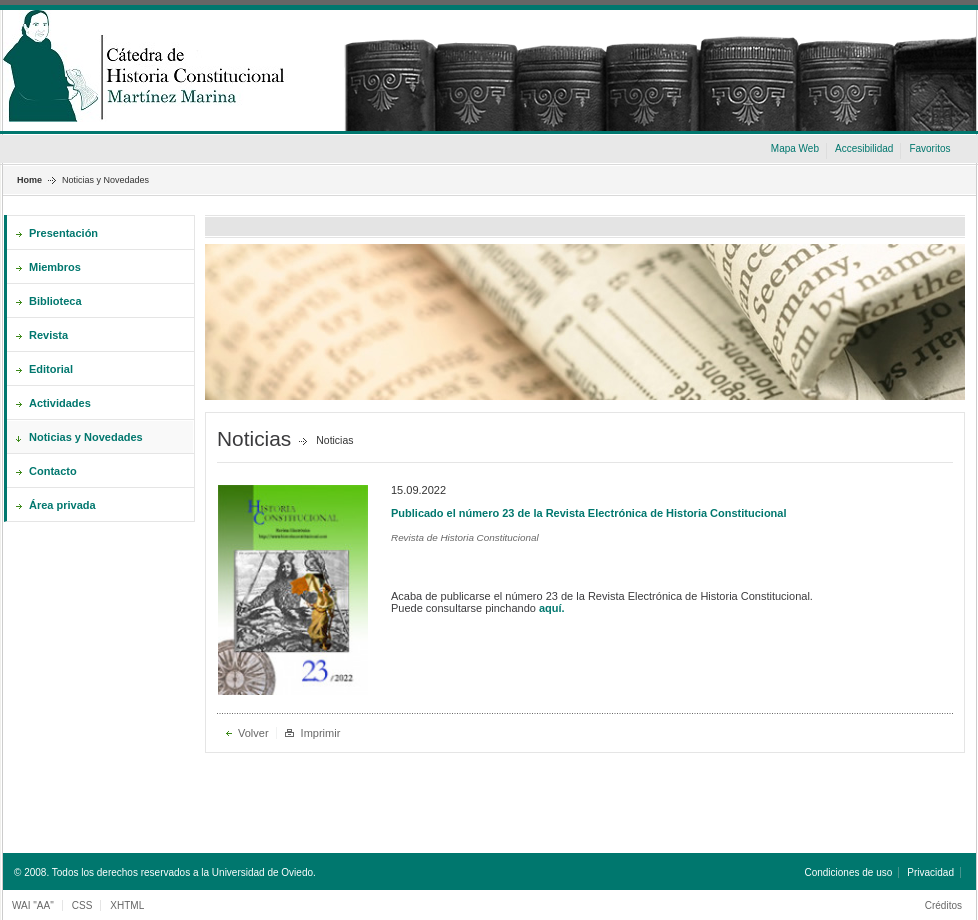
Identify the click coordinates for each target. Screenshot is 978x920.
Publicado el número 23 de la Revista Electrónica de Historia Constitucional (589, 513)
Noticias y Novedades (105, 180)
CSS (82, 905)
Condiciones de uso (848, 872)
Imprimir (321, 733)
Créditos (943, 905)
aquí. (552, 608)
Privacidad (930, 872)
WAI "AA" (33, 905)
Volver (253, 733)
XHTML (127, 905)
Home (29, 180)
